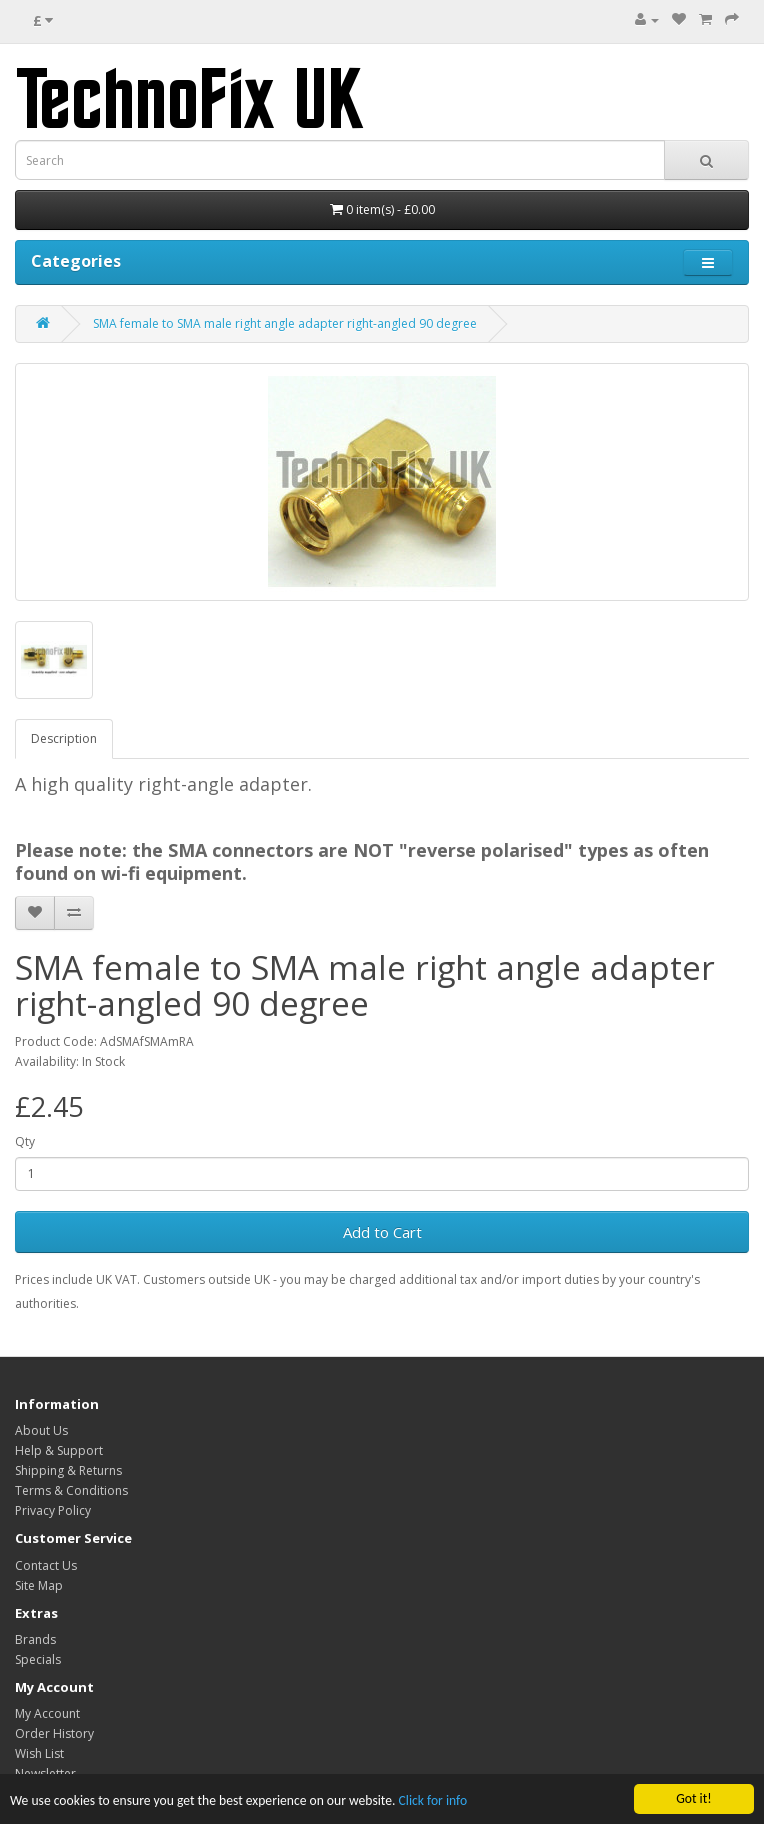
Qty (25, 1141)
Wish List (39, 1753)
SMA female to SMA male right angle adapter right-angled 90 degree (285, 323)
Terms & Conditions (71, 1490)
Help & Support (59, 1450)
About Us (41, 1430)
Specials (38, 1659)
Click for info (433, 1801)
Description (64, 738)
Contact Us (46, 1565)
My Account (47, 1713)
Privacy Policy (53, 1510)
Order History (54, 1733)
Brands (35, 1639)
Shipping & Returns (68, 1470)
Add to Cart (382, 1232)
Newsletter (45, 1773)
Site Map (39, 1585)
